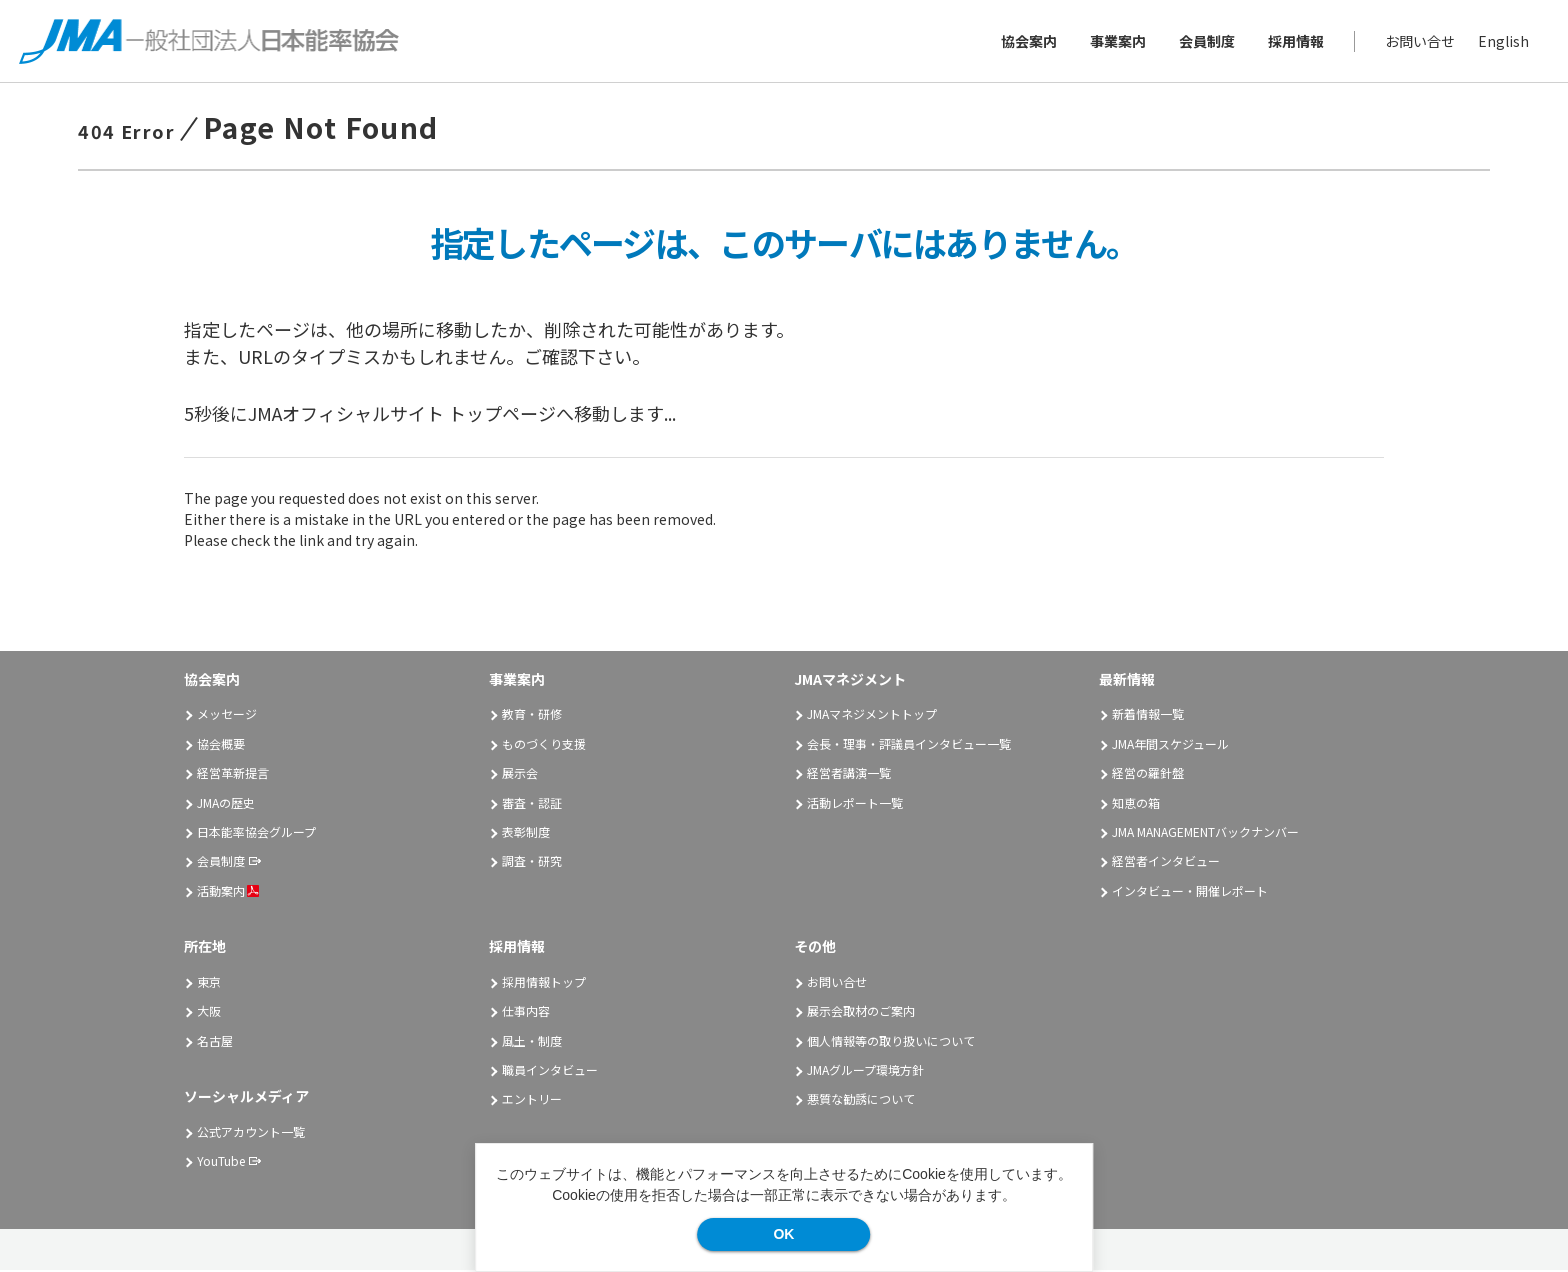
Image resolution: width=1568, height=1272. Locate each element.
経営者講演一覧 (849, 775)
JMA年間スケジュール (1170, 745)
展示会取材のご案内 (861, 1013)
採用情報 (1295, 42)
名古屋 (215, 1042)
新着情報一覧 (1148, 716)
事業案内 (1117, 42)
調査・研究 (532, 863)
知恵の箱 (1136, 804)
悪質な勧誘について (861, 1101)
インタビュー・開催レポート (1190, 892)
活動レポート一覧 (855, 804)
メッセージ (227, 716)
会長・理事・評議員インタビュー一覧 (909, 745)
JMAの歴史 (226, 804)
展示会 (520, 775)
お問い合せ (1419, 42)
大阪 (209, 1013)
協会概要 (221, 745)
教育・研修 (532, 716)
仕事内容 (526, 1013)
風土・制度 (532, 1042)
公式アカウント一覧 (251, 1133)
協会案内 (1028, 42)
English (1502, 42)
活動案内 (228, 892)
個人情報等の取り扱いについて (891, 1042)
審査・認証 (532, 804)
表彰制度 (526, 833)
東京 (209, 983)
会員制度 (1206, 42)
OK (783, 1234)
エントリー (532, 1101)
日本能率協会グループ (256, 833)
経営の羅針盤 (1148, 775)
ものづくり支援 (544, 745)
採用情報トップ (544, 983)
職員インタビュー (550, 1072)
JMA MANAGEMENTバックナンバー (1205, 833)
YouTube (221, 1163)
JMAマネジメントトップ (872, 716)
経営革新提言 (233, 775)
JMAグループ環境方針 (865, 1072)
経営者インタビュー (1166, 863)
